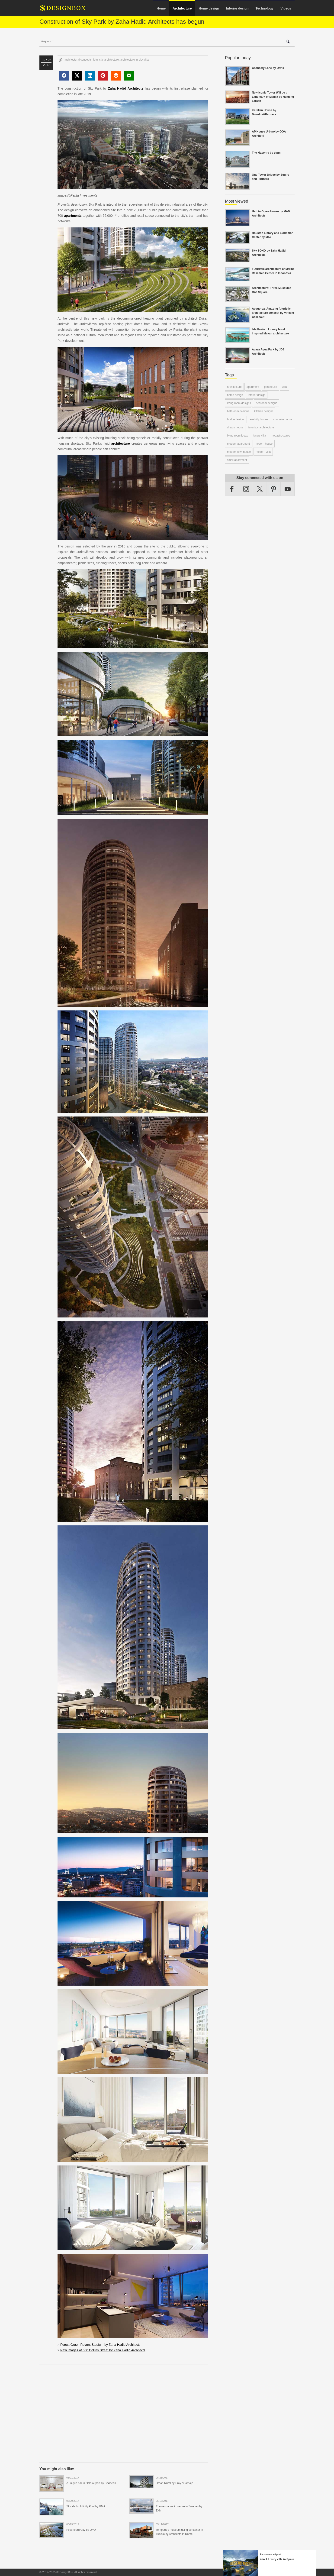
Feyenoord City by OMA (81, 2529)
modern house (264, 443)
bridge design (235, 419)
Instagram (246, 489)
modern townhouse (239, 451)
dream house (235, 427)
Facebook (232, 489)
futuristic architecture (106, 59)
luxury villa (259, 435)
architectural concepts (78, 59)
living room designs (239, 403)
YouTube (288, 489)
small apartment (237, 460)
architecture (234, 386)
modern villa (263, 451)
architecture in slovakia (134, 59)
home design (235, 395)
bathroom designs (238, 411)
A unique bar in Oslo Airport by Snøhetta (91, 2483)
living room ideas (237, 435)
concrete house (282, 419)
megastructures (280, 435)
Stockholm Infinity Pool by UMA (85, 2506)
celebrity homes (258, 419)
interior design (256, 395)
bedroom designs (266, 403)
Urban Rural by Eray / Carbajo (174, 2483)
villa (284, 386)
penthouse (270, 386)
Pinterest (274, 489)
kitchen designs (263, 411)
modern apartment (238, 443)
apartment (253, 386)
